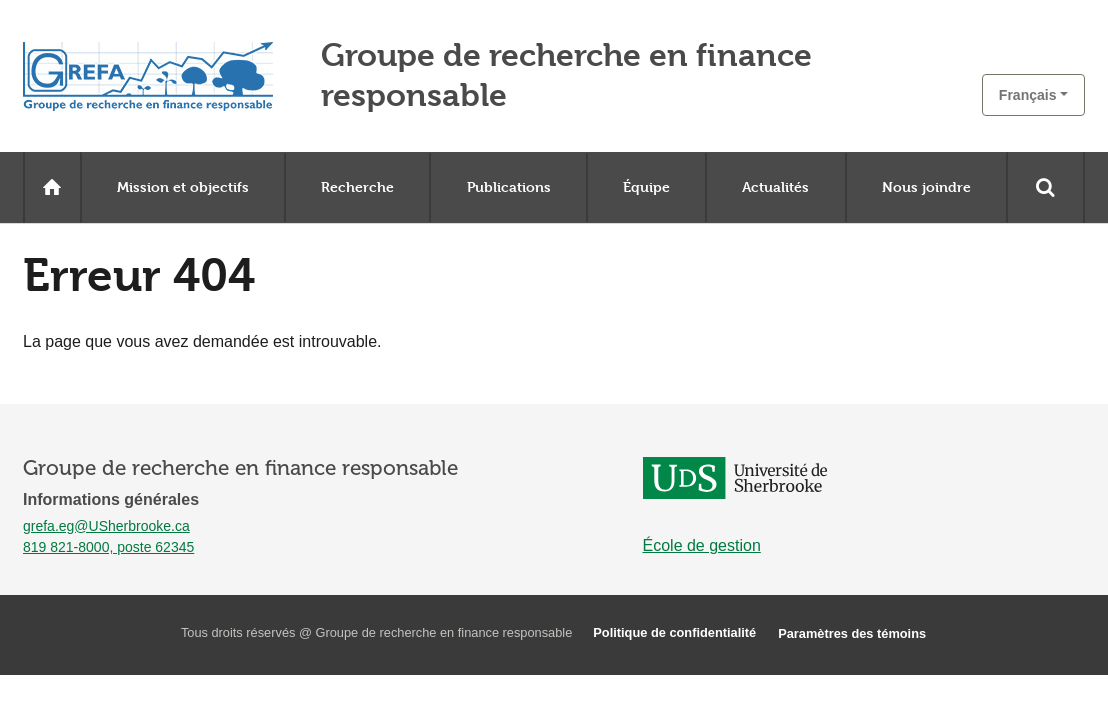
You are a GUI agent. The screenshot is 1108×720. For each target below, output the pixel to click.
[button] (1033, 95)
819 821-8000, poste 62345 (108, 547)
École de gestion (702, 545)
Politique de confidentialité (674, 632)
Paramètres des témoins (852, 633)
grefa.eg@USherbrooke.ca (106, 526)
